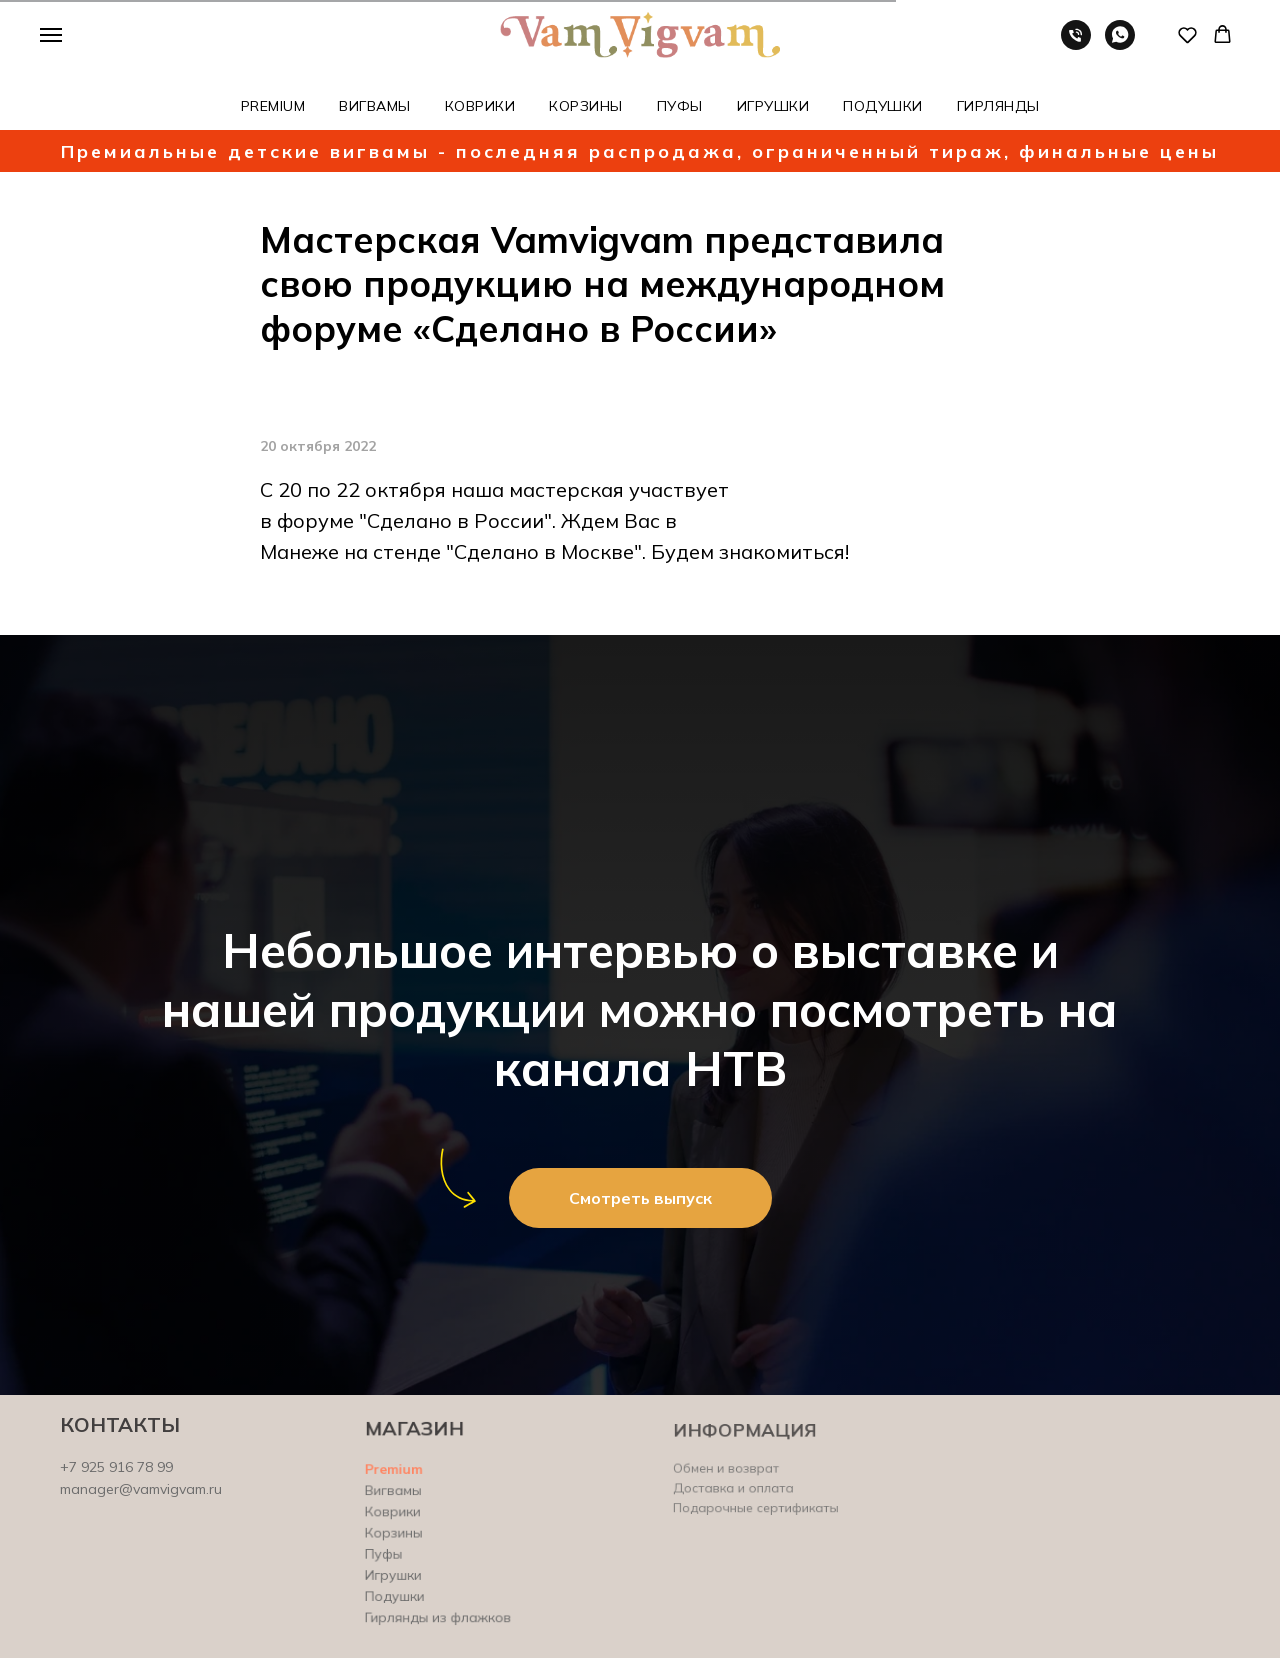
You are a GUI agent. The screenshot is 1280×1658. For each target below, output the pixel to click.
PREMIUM (273, 106)
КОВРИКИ (480, 106)
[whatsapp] (1120, 44)
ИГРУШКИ (773, 106)
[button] (1187, 34)
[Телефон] (1076, 44)
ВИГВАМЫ (375, 106)
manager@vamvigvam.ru (141, 1489)
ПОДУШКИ (883, 106)
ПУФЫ (680, 106)
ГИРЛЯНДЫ (998, 106)
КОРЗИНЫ (586, 106)
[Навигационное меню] (51, 35)
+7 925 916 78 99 (117, 1467)
